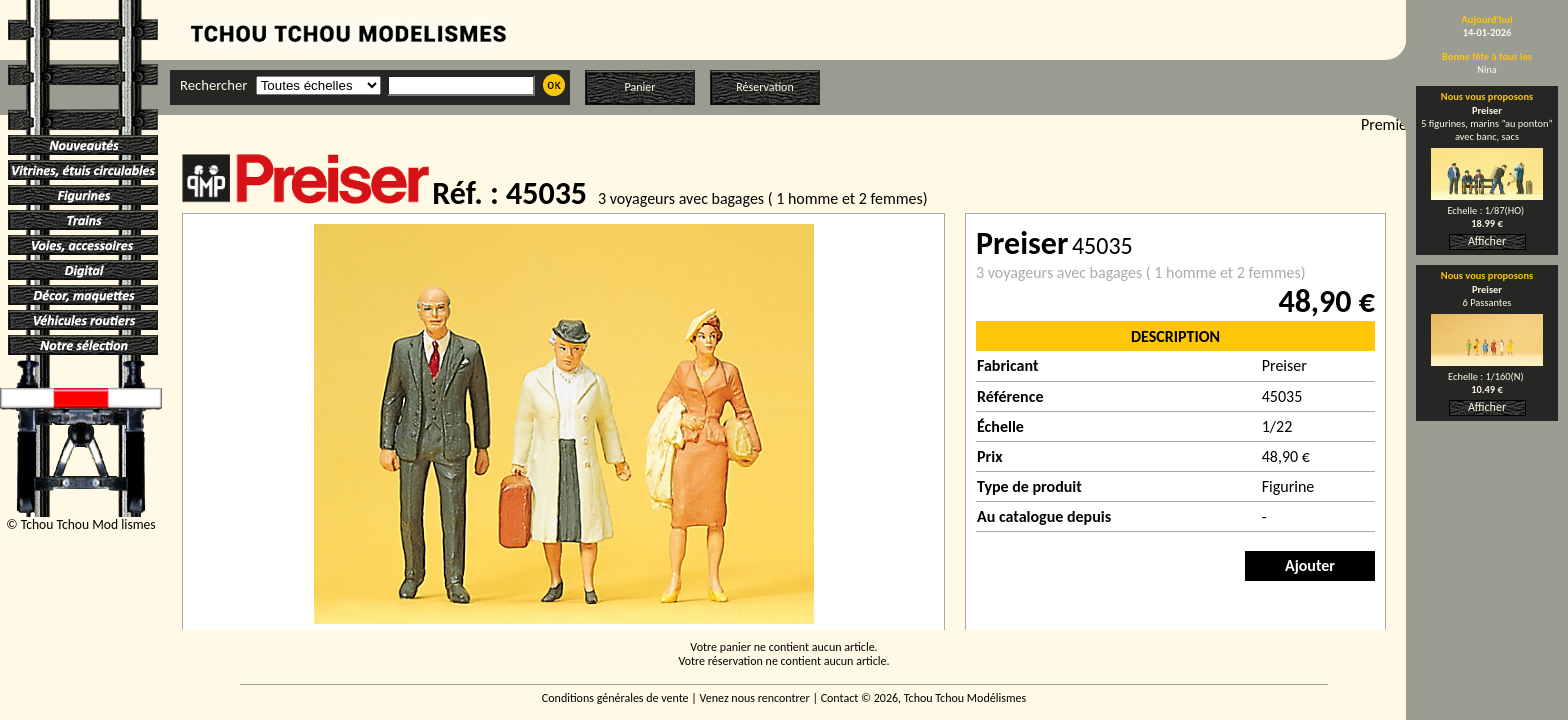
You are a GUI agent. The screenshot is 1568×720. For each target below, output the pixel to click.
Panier (640, 87)
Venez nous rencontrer (755, 698)
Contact (840, 698)
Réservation (764, 87)
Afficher (1487, 241)
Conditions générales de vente (615, 698)
